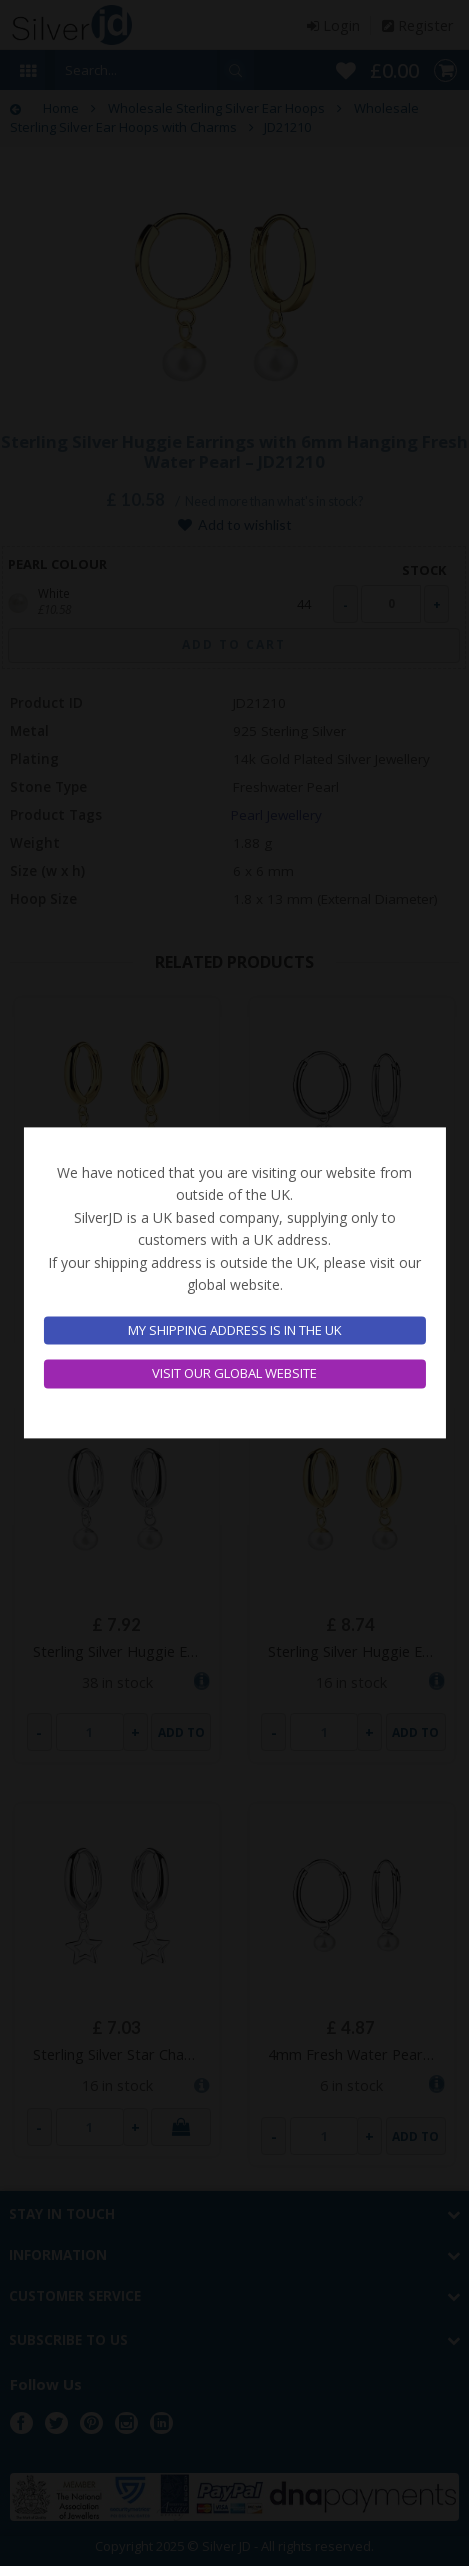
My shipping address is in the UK (235, 1330)
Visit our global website (234, 1374)
